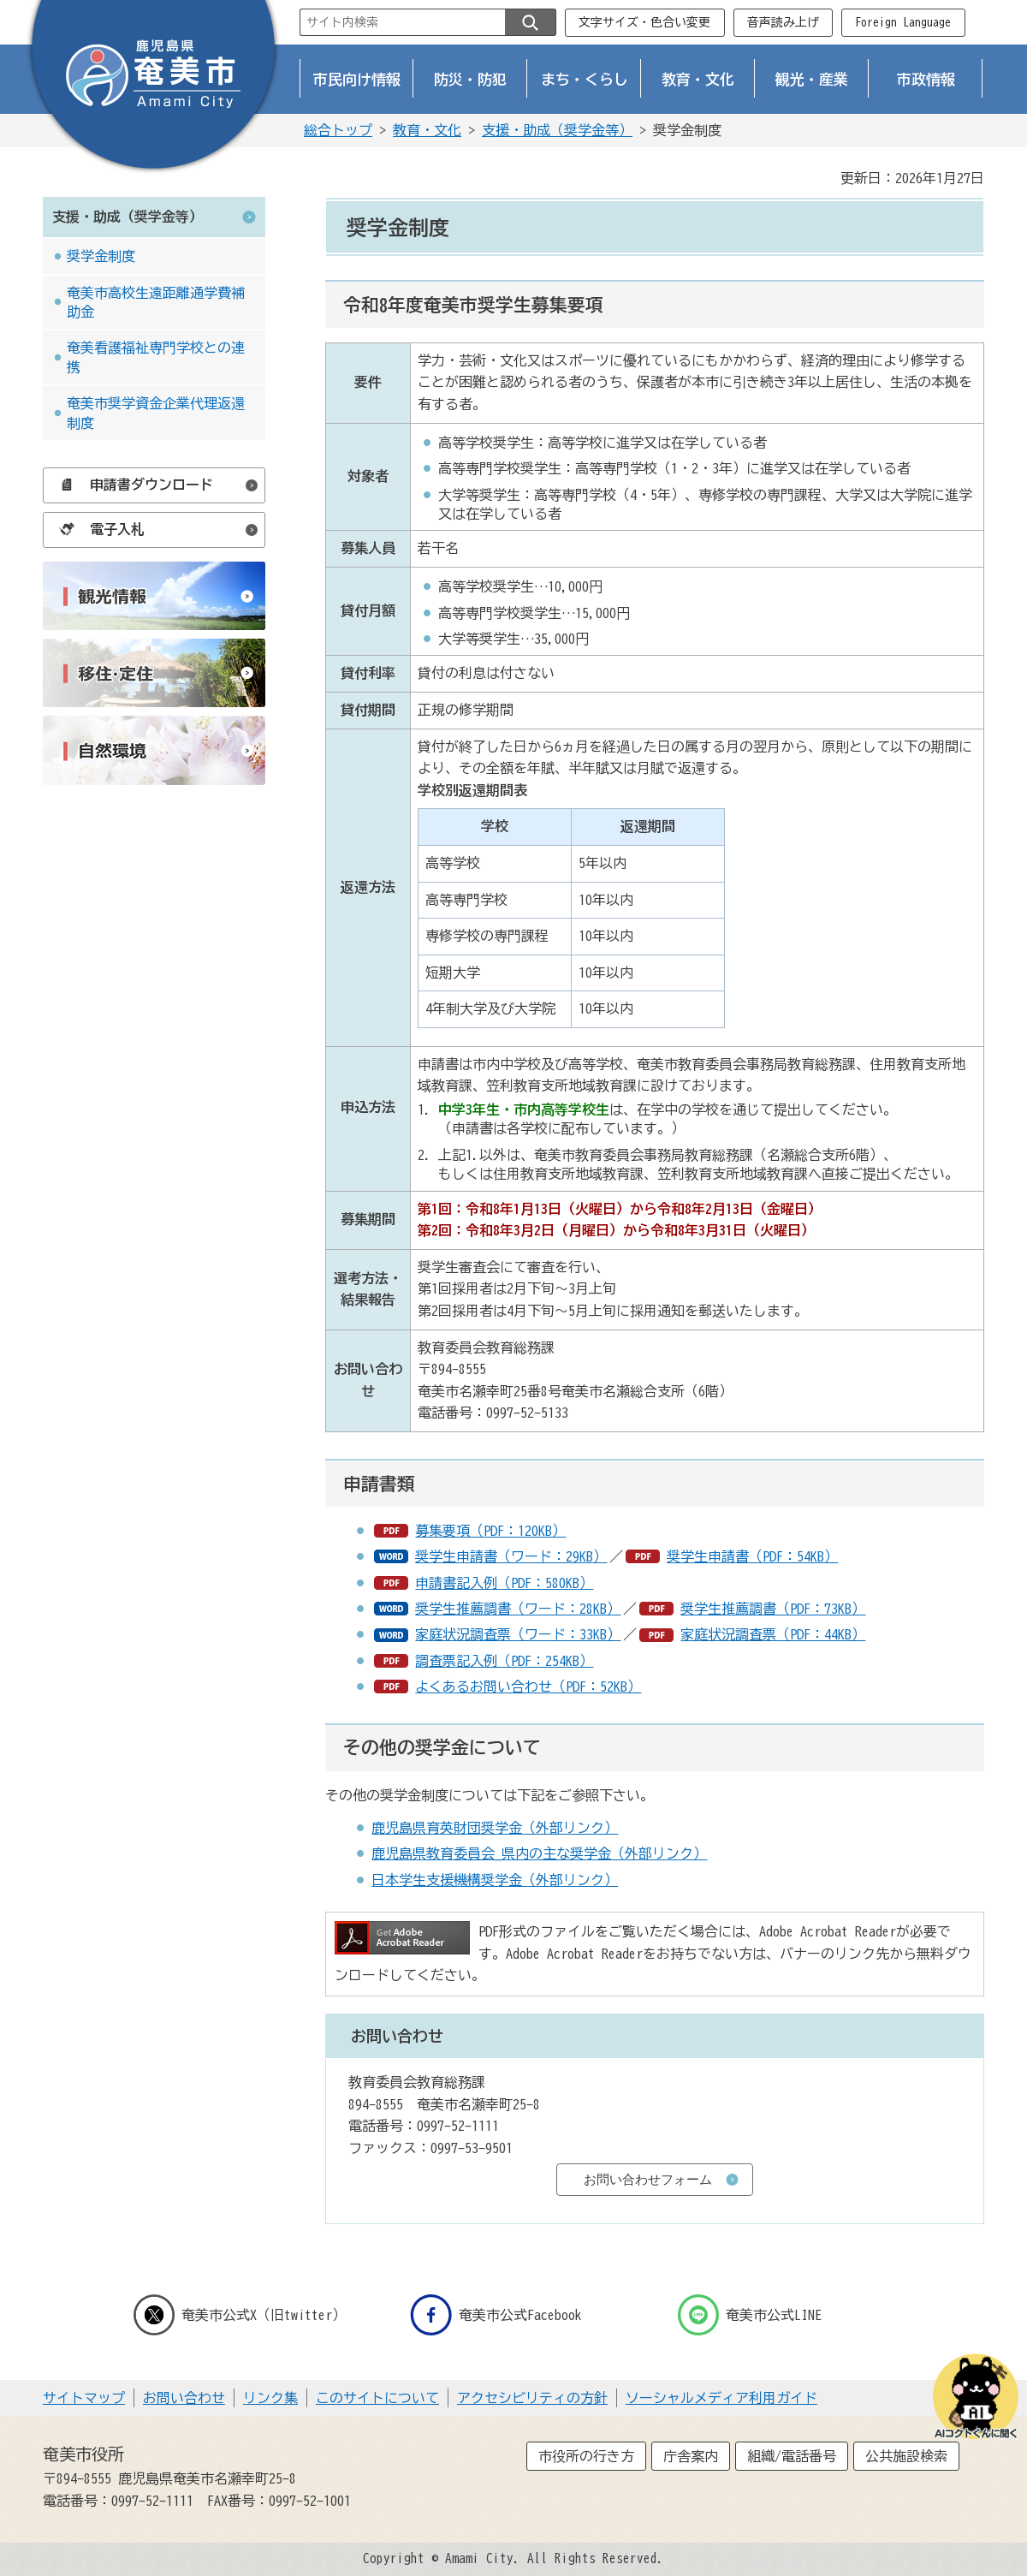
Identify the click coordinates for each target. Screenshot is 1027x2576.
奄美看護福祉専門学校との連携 (156, 357)
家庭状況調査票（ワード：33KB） (517, 1634)
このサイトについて (377, 2398)
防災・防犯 (470, 79)
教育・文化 (698, 79)
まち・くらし (584, 79)
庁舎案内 (690, 2456)
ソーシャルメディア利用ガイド (721, 2398)
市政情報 (926, 79)
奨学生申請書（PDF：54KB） (752, 1556)
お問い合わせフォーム (648, 2179)
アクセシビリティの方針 (532, 2398)
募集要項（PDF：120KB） (490, 1531)
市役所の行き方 (586, 2456)
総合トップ (338, 130)
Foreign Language (903, 22)
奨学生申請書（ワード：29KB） (511, 1556)
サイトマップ (84, 2398)
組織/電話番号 (791, 2456)
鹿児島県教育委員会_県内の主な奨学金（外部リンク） (539, 1853)
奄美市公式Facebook (496, 2314)
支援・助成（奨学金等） (557, 130)
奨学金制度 (101, 256)
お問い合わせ (184, 2398)
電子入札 (97, 529)
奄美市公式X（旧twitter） (240, 2314)
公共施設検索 (906, 2456)
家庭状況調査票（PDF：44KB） (772, 1634)
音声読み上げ (783, 22)
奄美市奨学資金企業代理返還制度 (156, 412)
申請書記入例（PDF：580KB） (504, 1583)
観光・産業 (811, 79)
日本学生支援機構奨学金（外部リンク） (494, 1880)
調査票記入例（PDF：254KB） (504, 1661)
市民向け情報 (357, 79)
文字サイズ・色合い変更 (644, 22)
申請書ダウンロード (131, 484)
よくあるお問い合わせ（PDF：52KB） (528, 1686)
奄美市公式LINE (750, 2314)
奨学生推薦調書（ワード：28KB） (517, 1608)
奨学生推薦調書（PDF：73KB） (772, 1608)
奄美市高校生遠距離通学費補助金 (156, 302)
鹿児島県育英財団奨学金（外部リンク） (494, 1828)
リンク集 (270, 2398)
